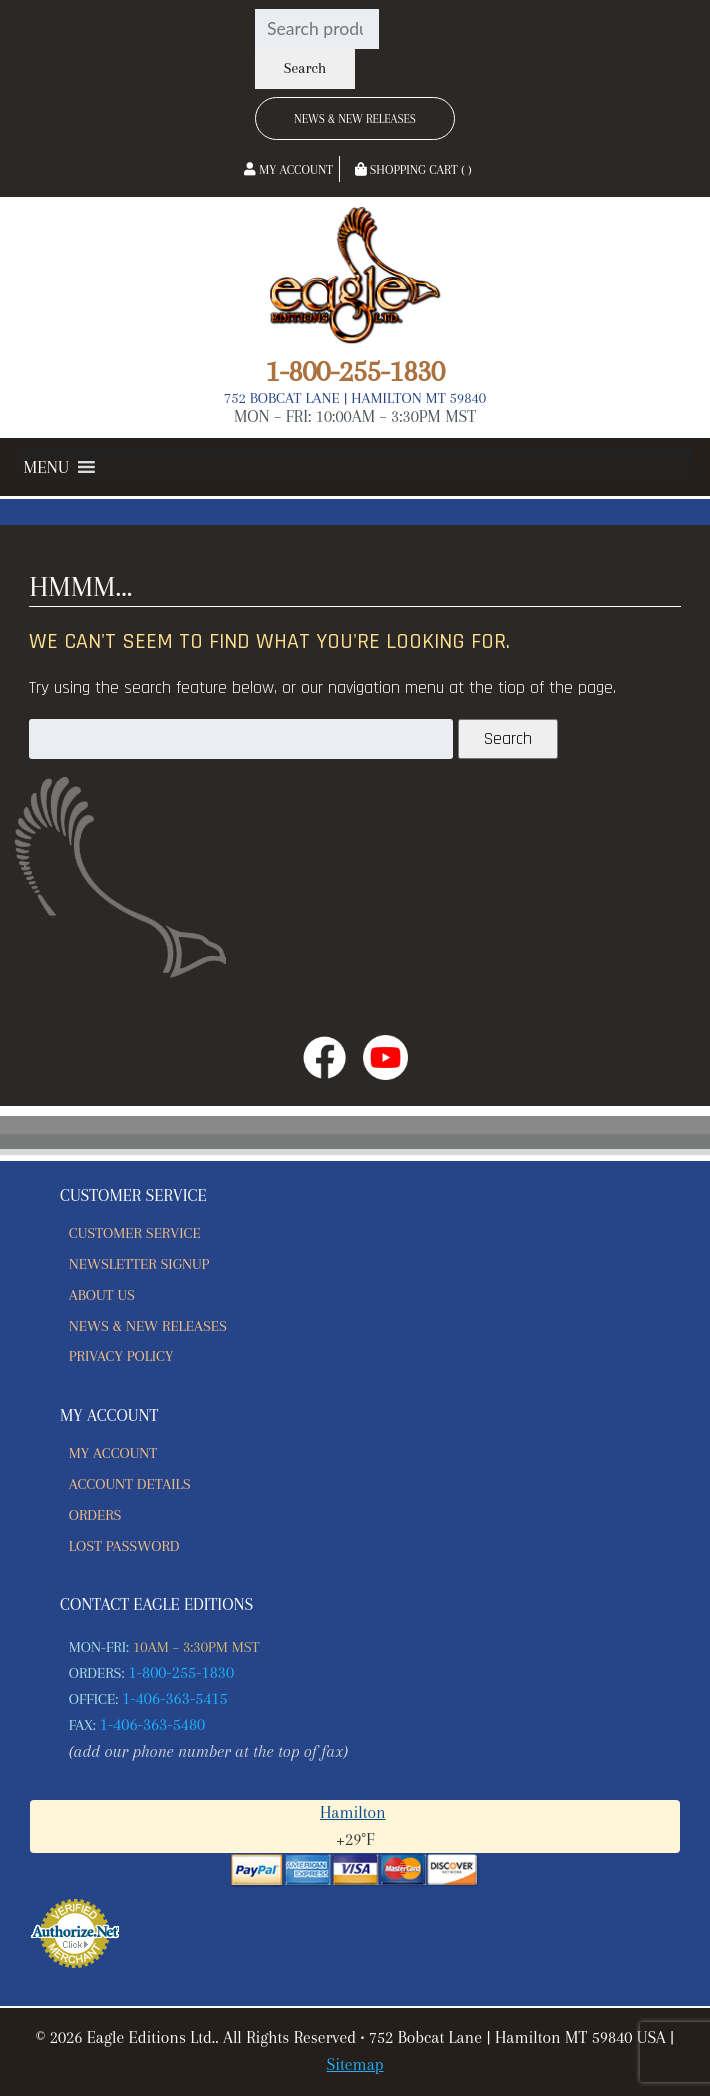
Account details (130, 1484)
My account (113, 1453)
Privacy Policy (121, 1356)
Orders (95, 1515)
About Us (102, 1295)
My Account (288, 170)
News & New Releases (355, 119)
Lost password (124, 1546)
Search (305, 68)
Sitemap (354, 2064)
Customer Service (135, 1233)
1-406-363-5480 (153, 1724)
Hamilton (353, 1812)
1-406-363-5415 (175, 1698)
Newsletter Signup (139, 1264)
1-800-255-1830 (354, 371)
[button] (46, 467)
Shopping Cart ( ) (413, 170)
